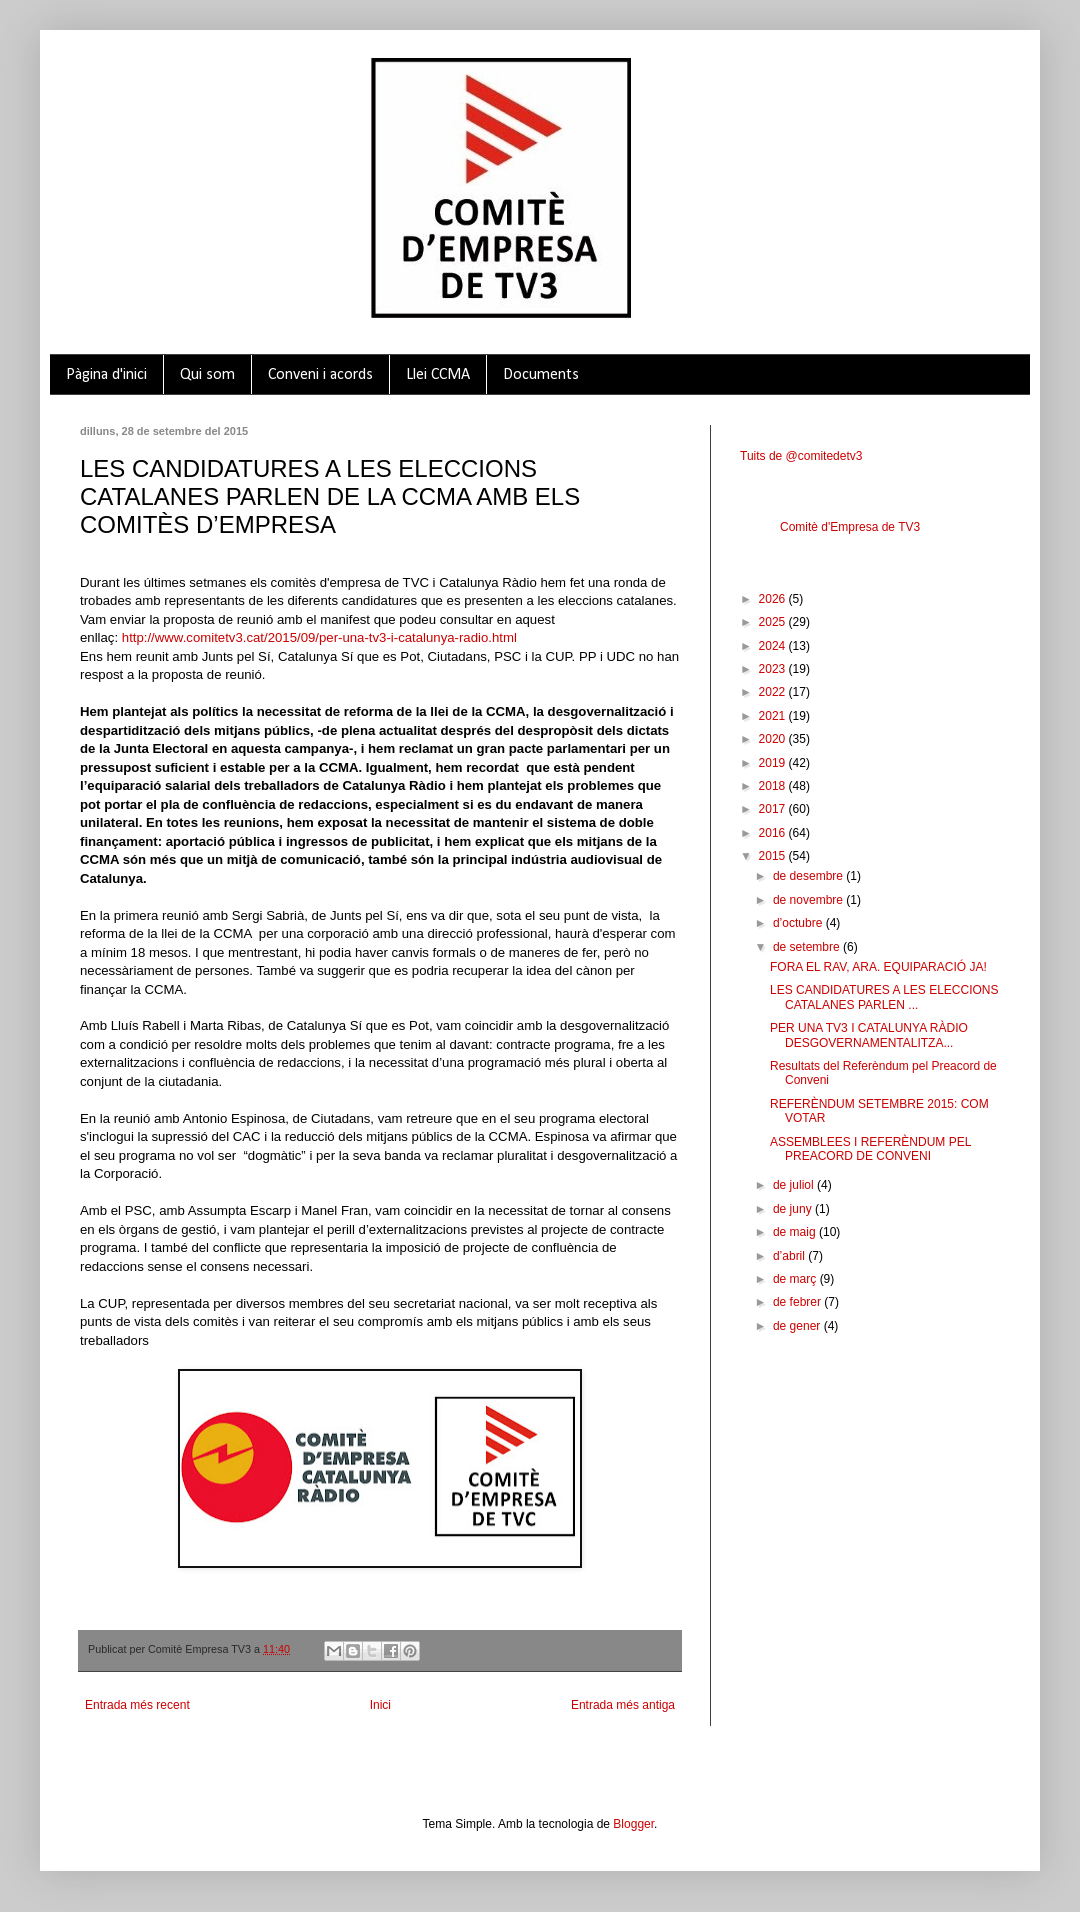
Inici (380, 1705)
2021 (774, 716)
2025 (774, 622)
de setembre (808, 947)
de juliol (795, 1185)
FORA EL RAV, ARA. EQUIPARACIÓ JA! (878, 967)
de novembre (809, 900)
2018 (774, 786)
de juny (794, 1209)
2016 (774, 833)
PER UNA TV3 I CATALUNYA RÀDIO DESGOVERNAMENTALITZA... (869, 1035)
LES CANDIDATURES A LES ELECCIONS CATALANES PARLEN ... (884, 997)
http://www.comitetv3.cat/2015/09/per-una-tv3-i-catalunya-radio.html (319, 637)
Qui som (207, 375)
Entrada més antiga (623, 1705)
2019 (774, 763)
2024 (774, 646)
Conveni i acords (320, 375)
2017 (774, 809)
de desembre (809, 876)
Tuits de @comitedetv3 (801, 456)
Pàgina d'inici (106, 375)
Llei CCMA (438, 375)
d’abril (790, 1256)
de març (796, 1279)
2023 (774, 669)
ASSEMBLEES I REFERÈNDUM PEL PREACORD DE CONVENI (870, 1149)
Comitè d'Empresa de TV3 (850, 527)
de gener (798, 1326)
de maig (796, 1232)
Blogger (633, 1824)
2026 (774, 599)
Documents (541, 375)
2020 (774, 739)
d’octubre (799, 923)
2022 (774, 692)
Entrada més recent (137, 1705)
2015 (774, 856)
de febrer (798, 1302)
